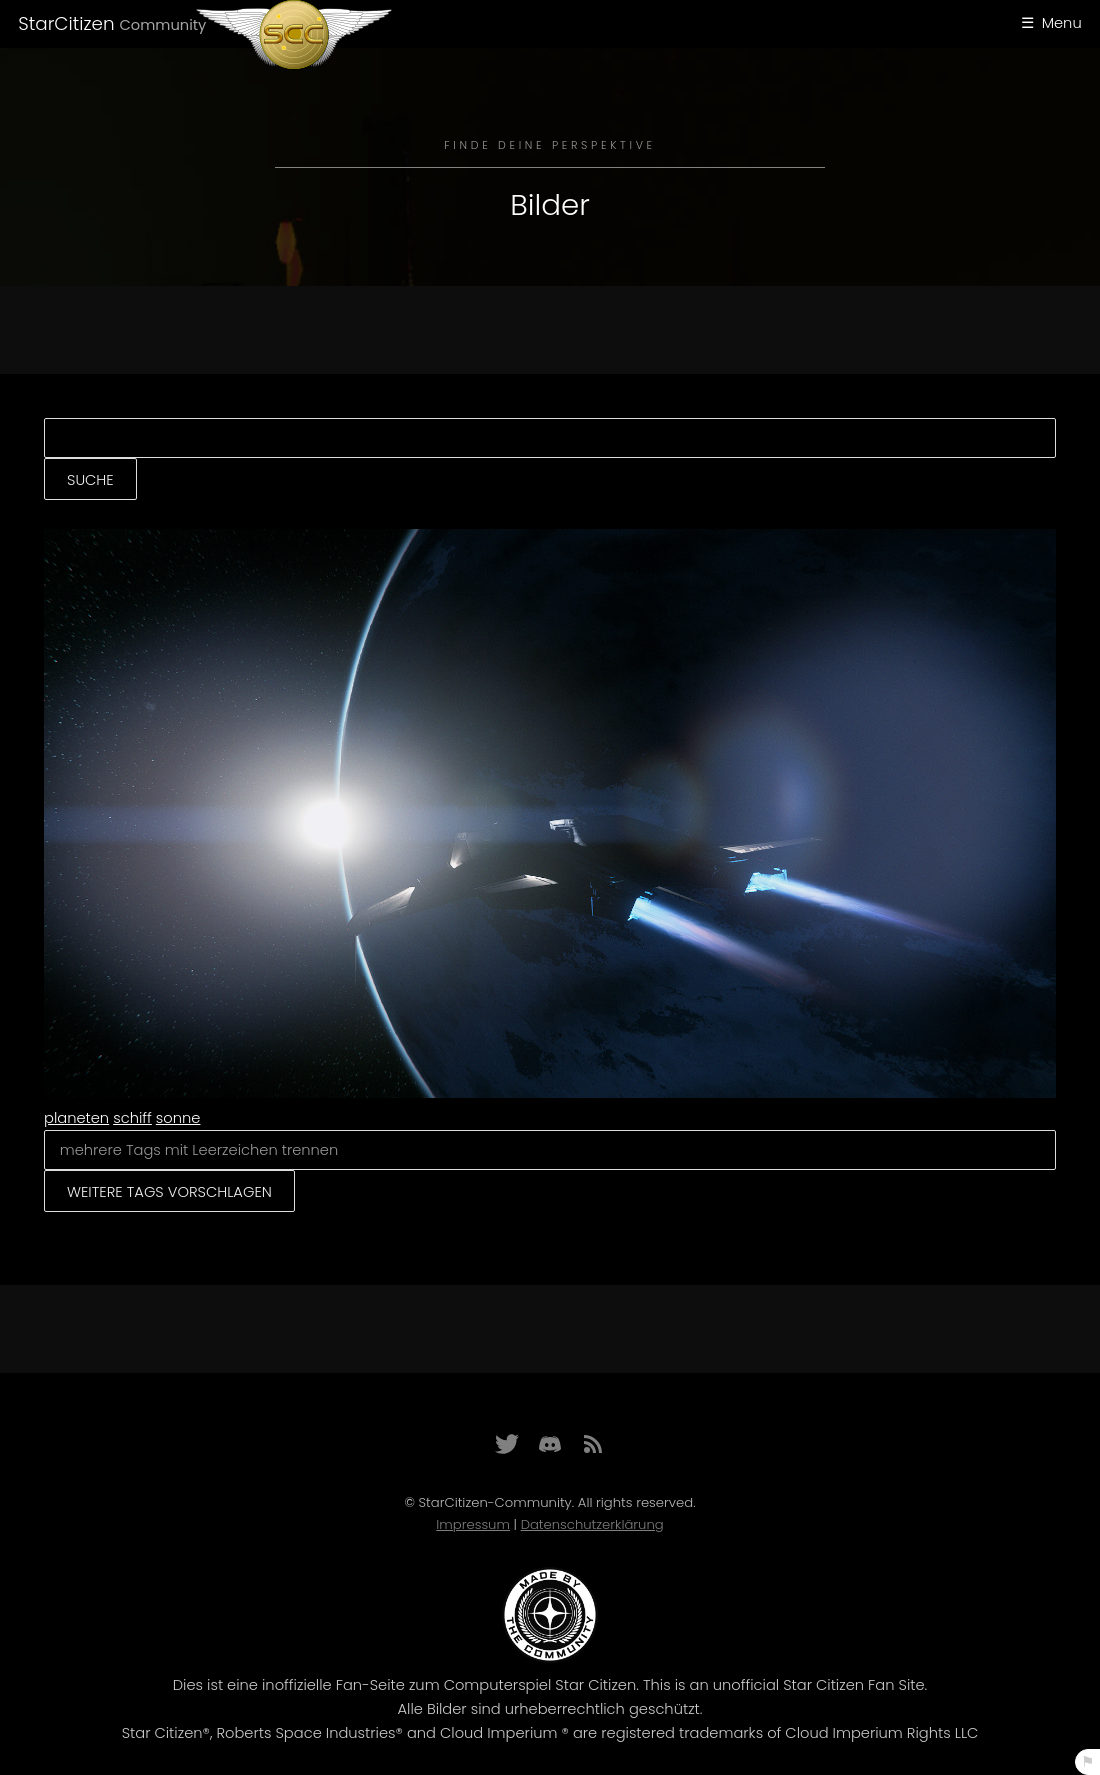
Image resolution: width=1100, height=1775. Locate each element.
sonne (178, 1118)
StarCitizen (112, 23)
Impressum (473, 1524)
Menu (1062, 23)
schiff (132, 1118)
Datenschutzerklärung (592, 1524)
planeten (76, 1118)
